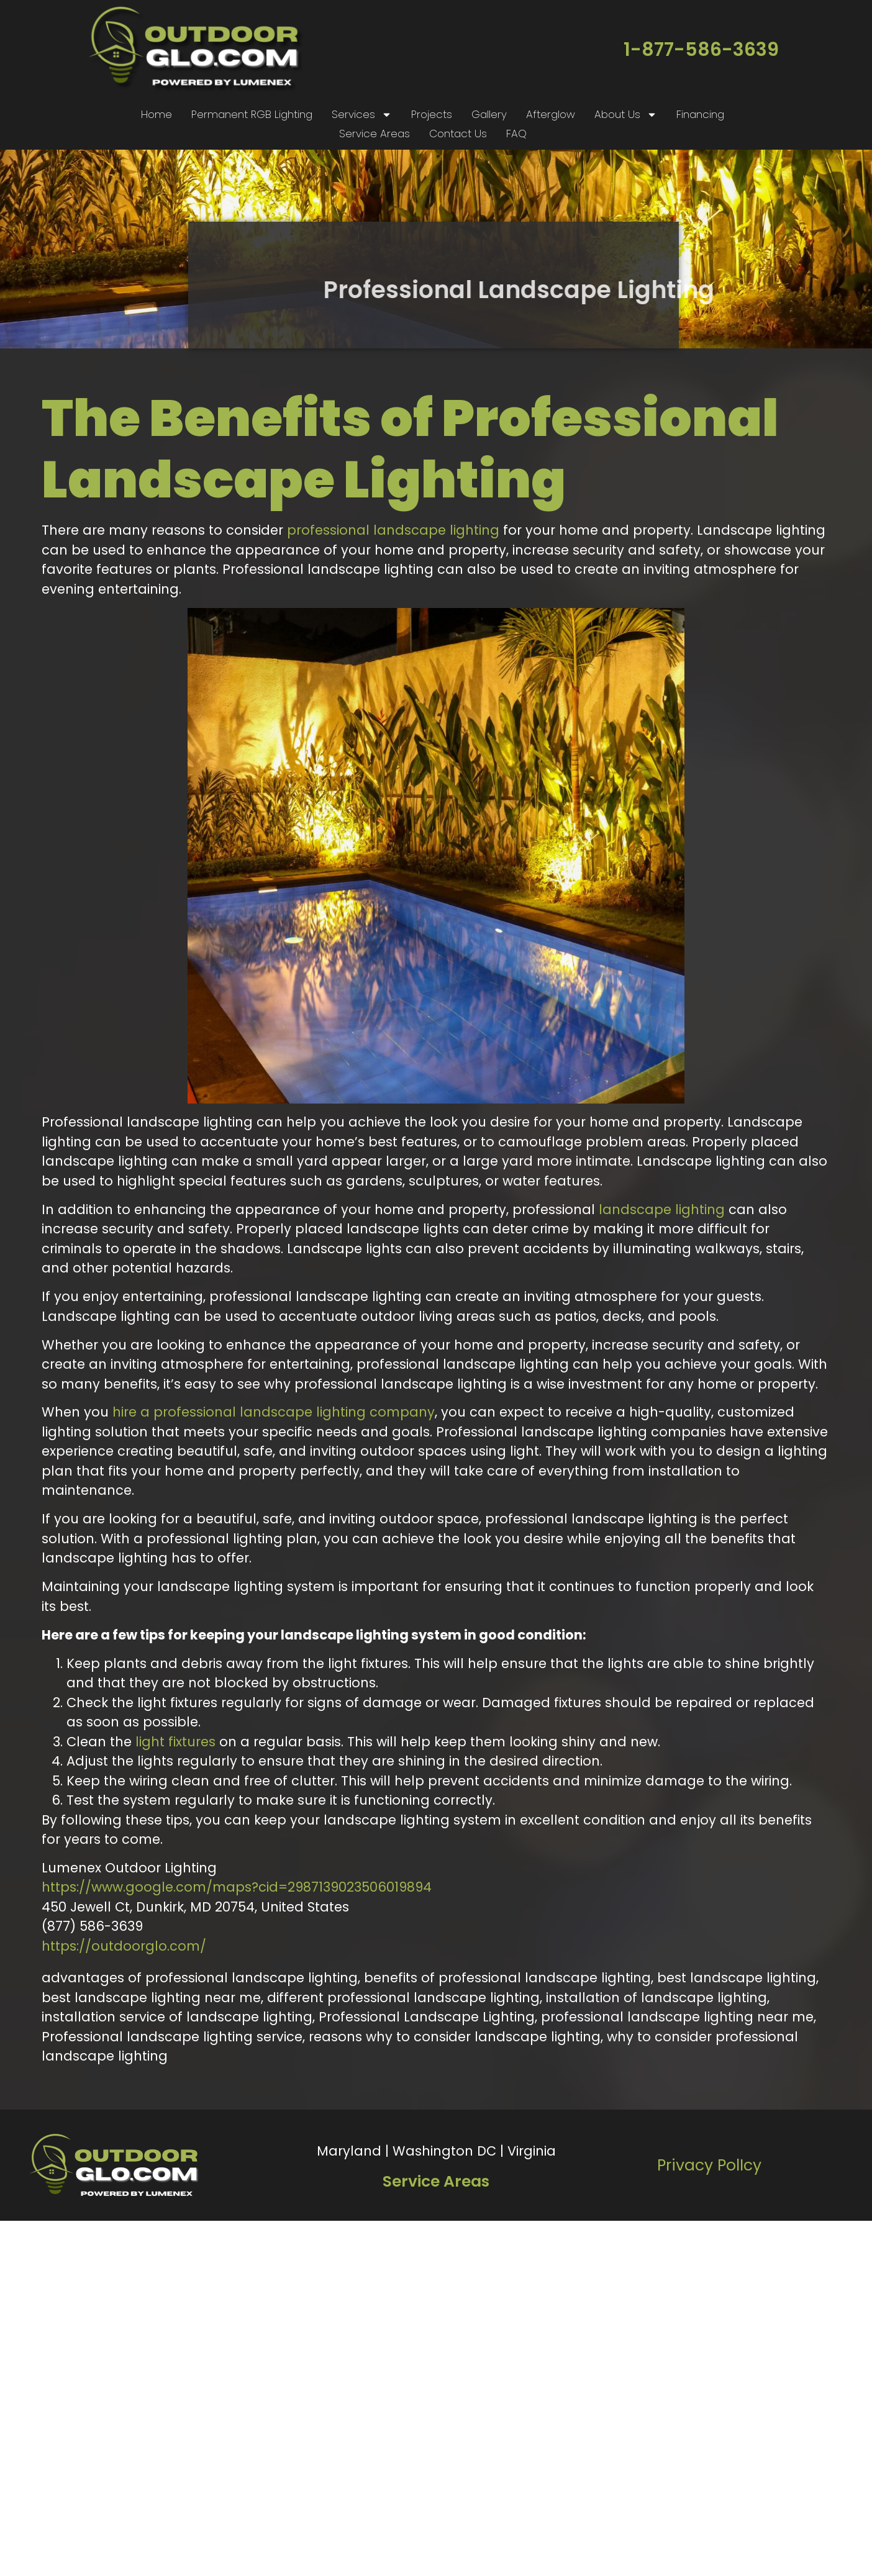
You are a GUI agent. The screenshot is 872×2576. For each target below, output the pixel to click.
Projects (431, 114)
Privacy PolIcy (709, 2165)
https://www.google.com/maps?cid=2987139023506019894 (237, 1887)
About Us (625, 114)
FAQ (516, 133)
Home (156, 114)
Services (362, 114)
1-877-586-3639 (701, 50)
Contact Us (458, 133)
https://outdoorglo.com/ (124, 1946)
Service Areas (374, 133)
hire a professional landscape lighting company (273, 1412)
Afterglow (550, 114)
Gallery (489, 114)
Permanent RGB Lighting (251, 114)
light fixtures (175, 1742)
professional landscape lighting (393, 530)
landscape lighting (662, 1209)
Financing (700, 114)
